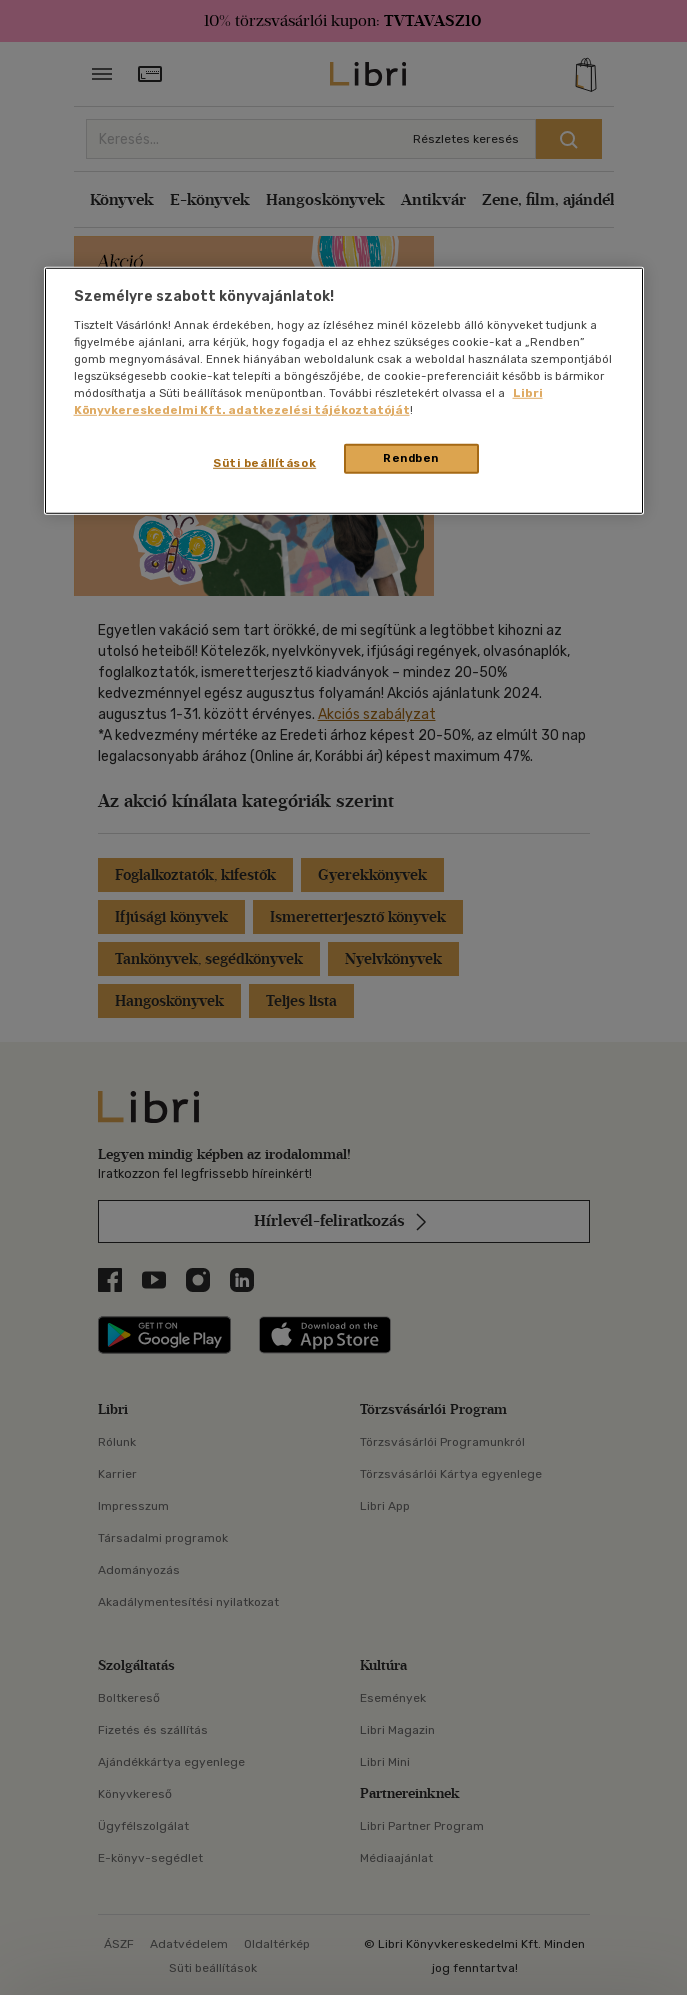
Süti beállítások (264, 463)
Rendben (411, 458)
